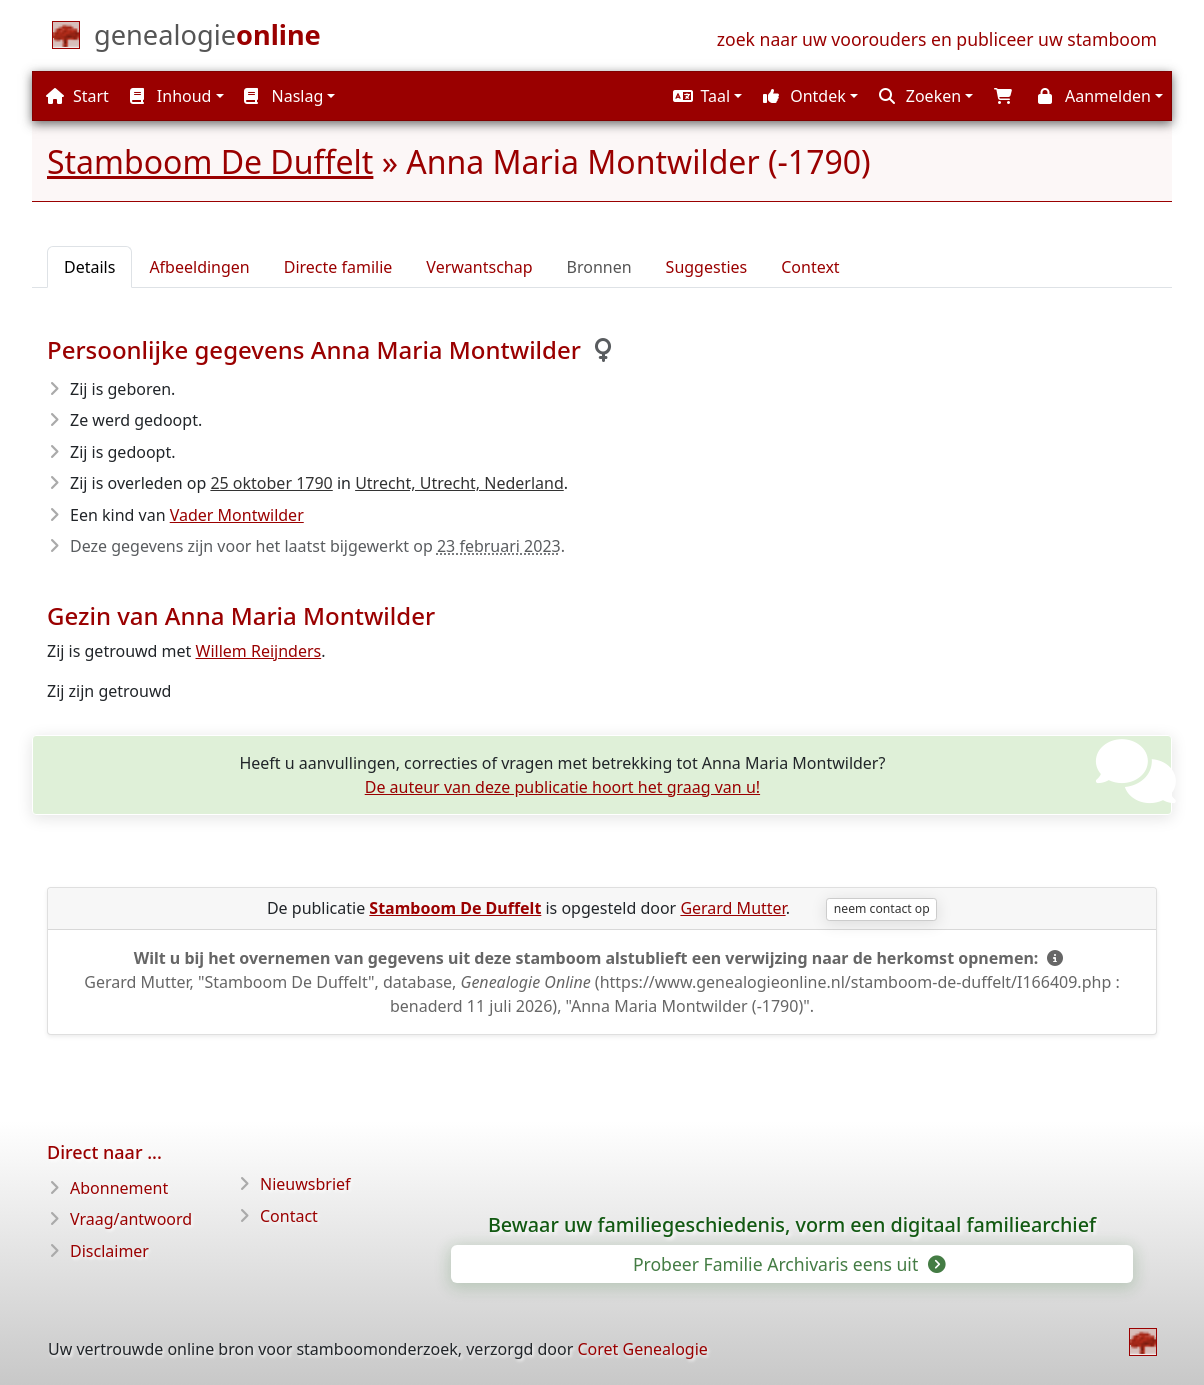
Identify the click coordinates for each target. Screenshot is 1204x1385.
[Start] (207, 39)
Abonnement (119, 1188)
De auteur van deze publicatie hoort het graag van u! (562, 787)
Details (89, 267)
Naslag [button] (283, 96)
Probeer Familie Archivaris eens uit (788, 1264)
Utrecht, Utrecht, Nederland (459, 483)
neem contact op (882, 908)
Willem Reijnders (259, 651)
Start (77, 96)
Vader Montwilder (237, 515)
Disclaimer (109, 1251)
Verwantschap (479, 267)
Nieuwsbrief (305, 1184)
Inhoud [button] (171, 96)
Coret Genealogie (642, 1349)
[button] (705, 96)
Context (810, 267)
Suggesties (707, 267)
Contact (289, 1216)
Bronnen (599, 267)
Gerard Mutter (732, 908)
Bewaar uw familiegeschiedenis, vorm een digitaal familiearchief (792, 1225)
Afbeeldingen (199, 267)
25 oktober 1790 (271, 483)
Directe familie (338, 267)
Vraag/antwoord (131, 1219)
